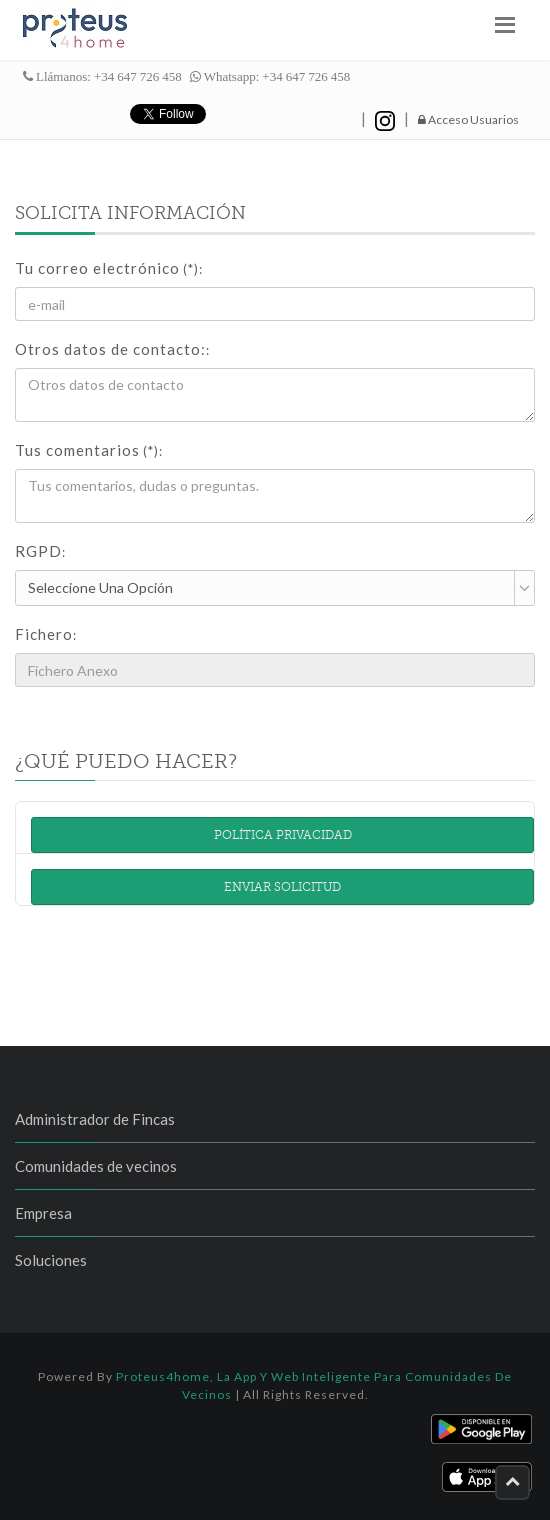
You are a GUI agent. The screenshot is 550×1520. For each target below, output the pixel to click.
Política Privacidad (283, 835)
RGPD (40, 551)
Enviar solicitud (282, 887)
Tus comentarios (89, 450)
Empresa (43, 1213)
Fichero (46, 634)
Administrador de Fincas (95, 1119)
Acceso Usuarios (468, 119)
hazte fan (298, 114)
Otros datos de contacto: (112, 349)
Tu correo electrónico (109, 268)
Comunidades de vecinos (96, 1166)
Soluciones (51, 1260)
